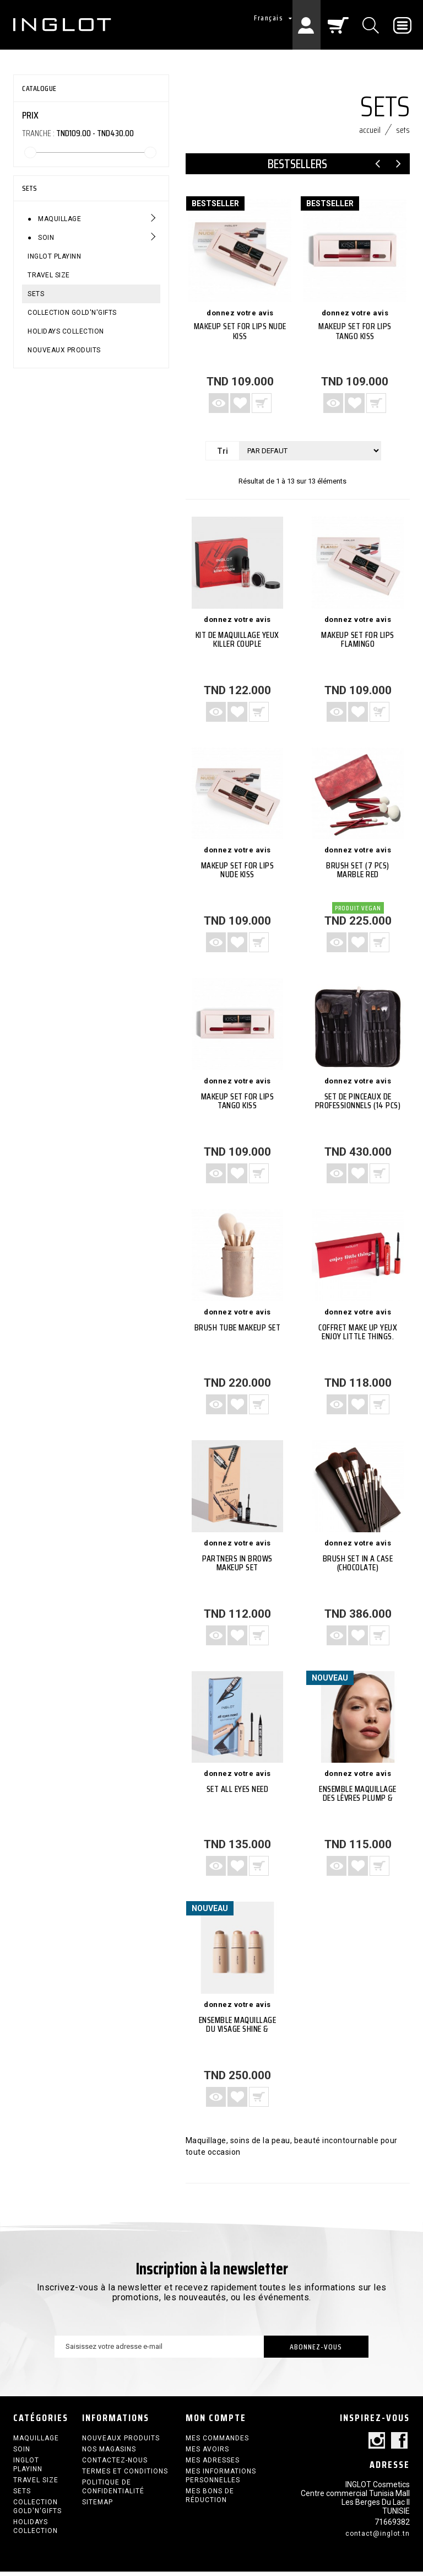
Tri (222, 455)
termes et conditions (125, 2476)
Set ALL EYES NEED (238, 1794)
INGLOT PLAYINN (54, 256)
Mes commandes (217, 2442)
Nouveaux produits (64, 350)
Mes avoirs (207, 2453)
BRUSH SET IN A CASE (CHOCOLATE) (358, 1567)
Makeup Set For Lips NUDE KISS (240, 335)
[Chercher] (371, 25)
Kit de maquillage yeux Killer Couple (237, 643)
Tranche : (38, 133)
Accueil (370, 134)
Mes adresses (213, 2464)
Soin (45, 238)
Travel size (49, 275)
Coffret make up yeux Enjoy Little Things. (357, 1336)
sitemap (97, 2506)
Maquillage (59, 219)
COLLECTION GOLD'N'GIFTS (72, 312)
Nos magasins (109, 2453)
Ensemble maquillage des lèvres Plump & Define (358, 1802)
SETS (36, 294)
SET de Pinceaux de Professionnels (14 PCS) (358, 1105)
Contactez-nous (115, 2464)
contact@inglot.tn (377, 2538)
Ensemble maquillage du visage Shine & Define (237, 2033)
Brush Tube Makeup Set (237, 1332)
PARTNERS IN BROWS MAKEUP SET (237, 1567)
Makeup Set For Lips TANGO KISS (355, 335)
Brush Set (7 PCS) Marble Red (357, 874)
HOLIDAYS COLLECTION (66, 331)
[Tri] (310, 455)
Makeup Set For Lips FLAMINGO (357, 643)
